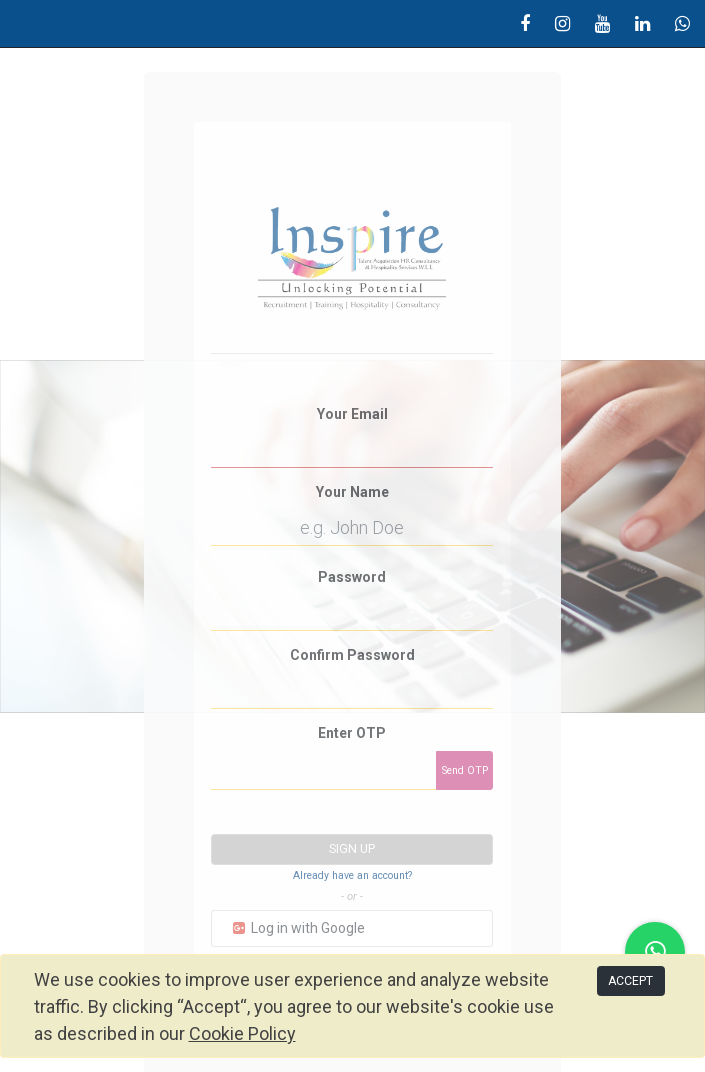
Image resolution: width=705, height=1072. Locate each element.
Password (352, 577)
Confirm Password (352, 655)
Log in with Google (297, 928)
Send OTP (465, 770)
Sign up (352, 849)
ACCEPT (630, 981)
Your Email (352, 414)
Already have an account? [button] (352, 875)
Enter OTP (352, 733)
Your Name (352, 492)
